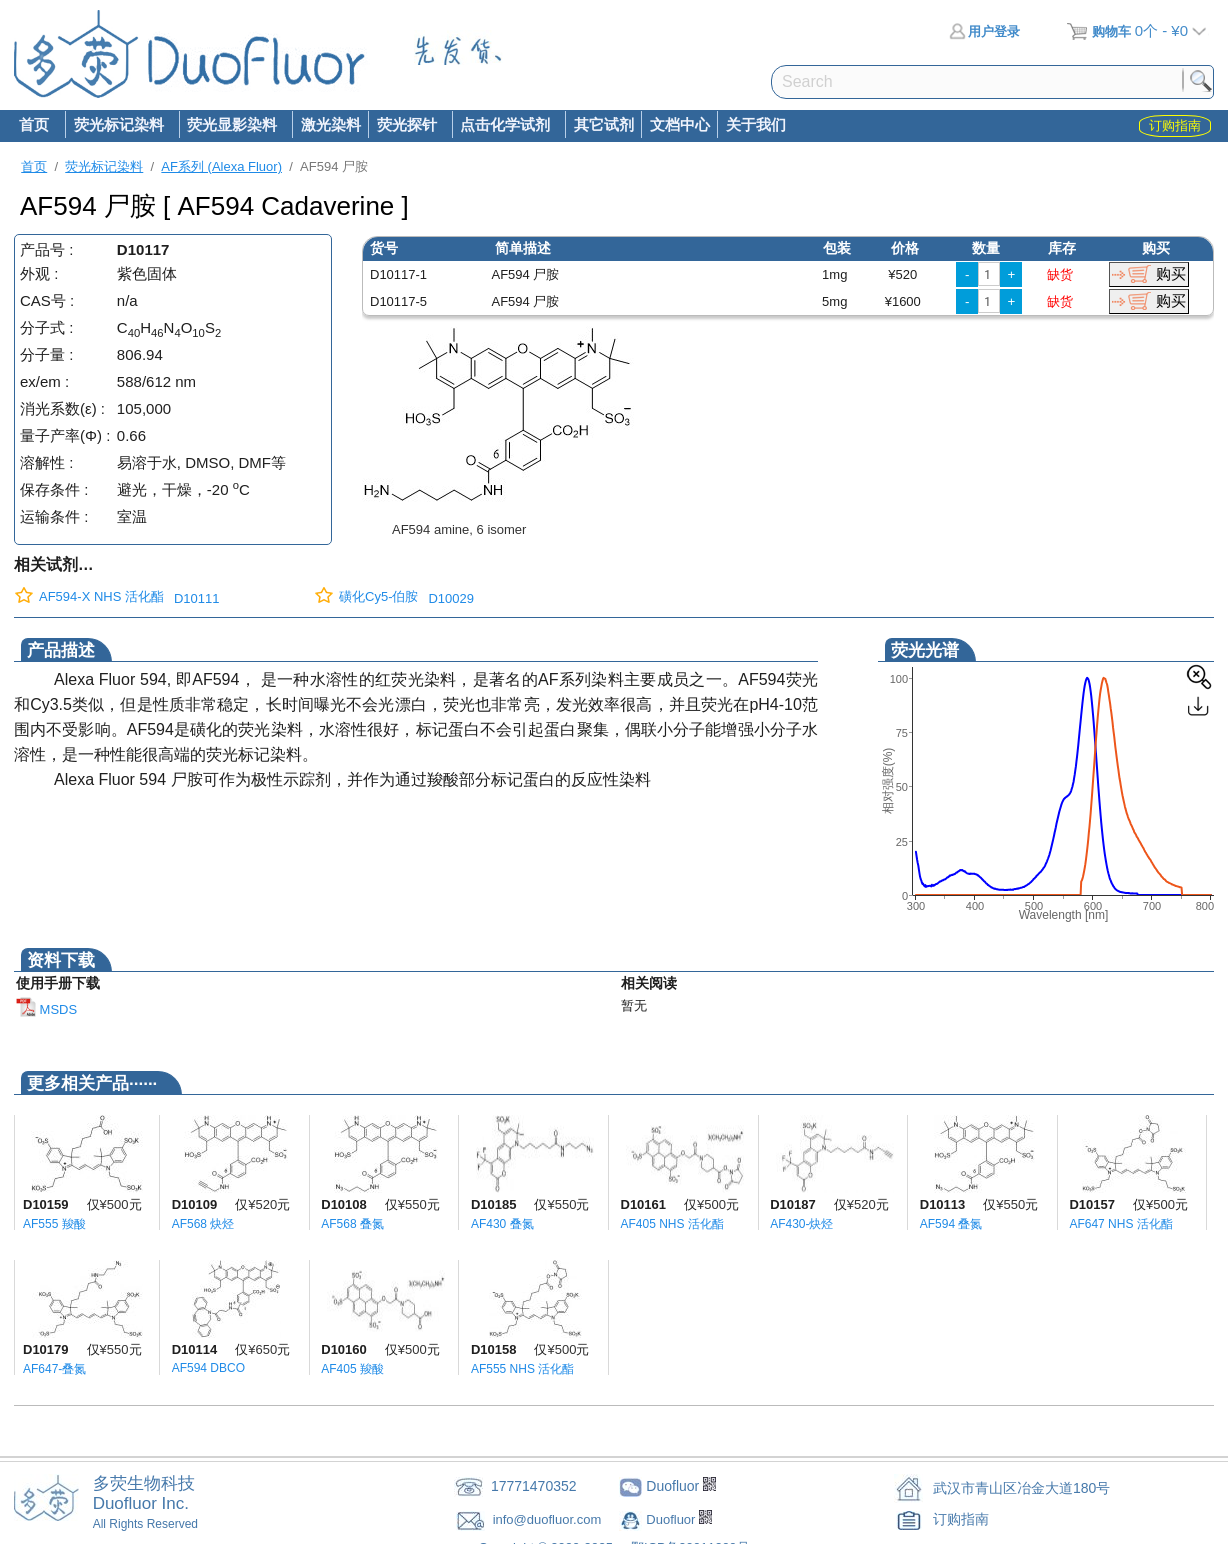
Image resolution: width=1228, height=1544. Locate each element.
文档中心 (680, 124)
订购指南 (961, 1519)
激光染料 (331, 124)
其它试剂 (604, 124)
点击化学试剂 (505, 126)
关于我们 (756, 124)
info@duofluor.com (549, 1519)
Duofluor (672, 1519)
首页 (34, 124)
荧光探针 (406, 126)
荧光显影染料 (232, 126)
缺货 (1060, 274)
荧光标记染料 (118, 126)
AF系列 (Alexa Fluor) (221, 166)
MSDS (46, 1009)
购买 (1171, 273)
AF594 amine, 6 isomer (459, 529)
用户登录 (984, 31)
